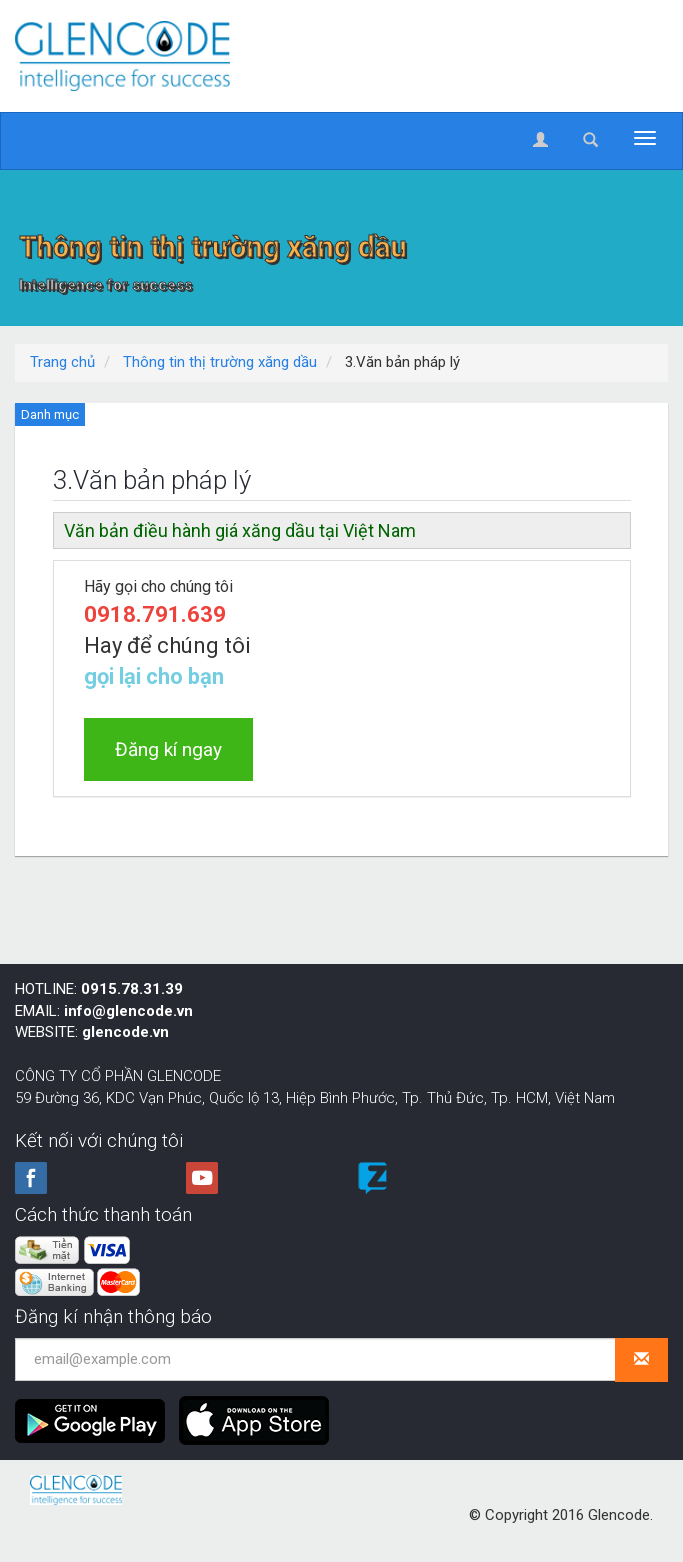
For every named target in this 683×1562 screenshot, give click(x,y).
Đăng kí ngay (168, 749)
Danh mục (50, 414)
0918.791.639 (155, 614)
